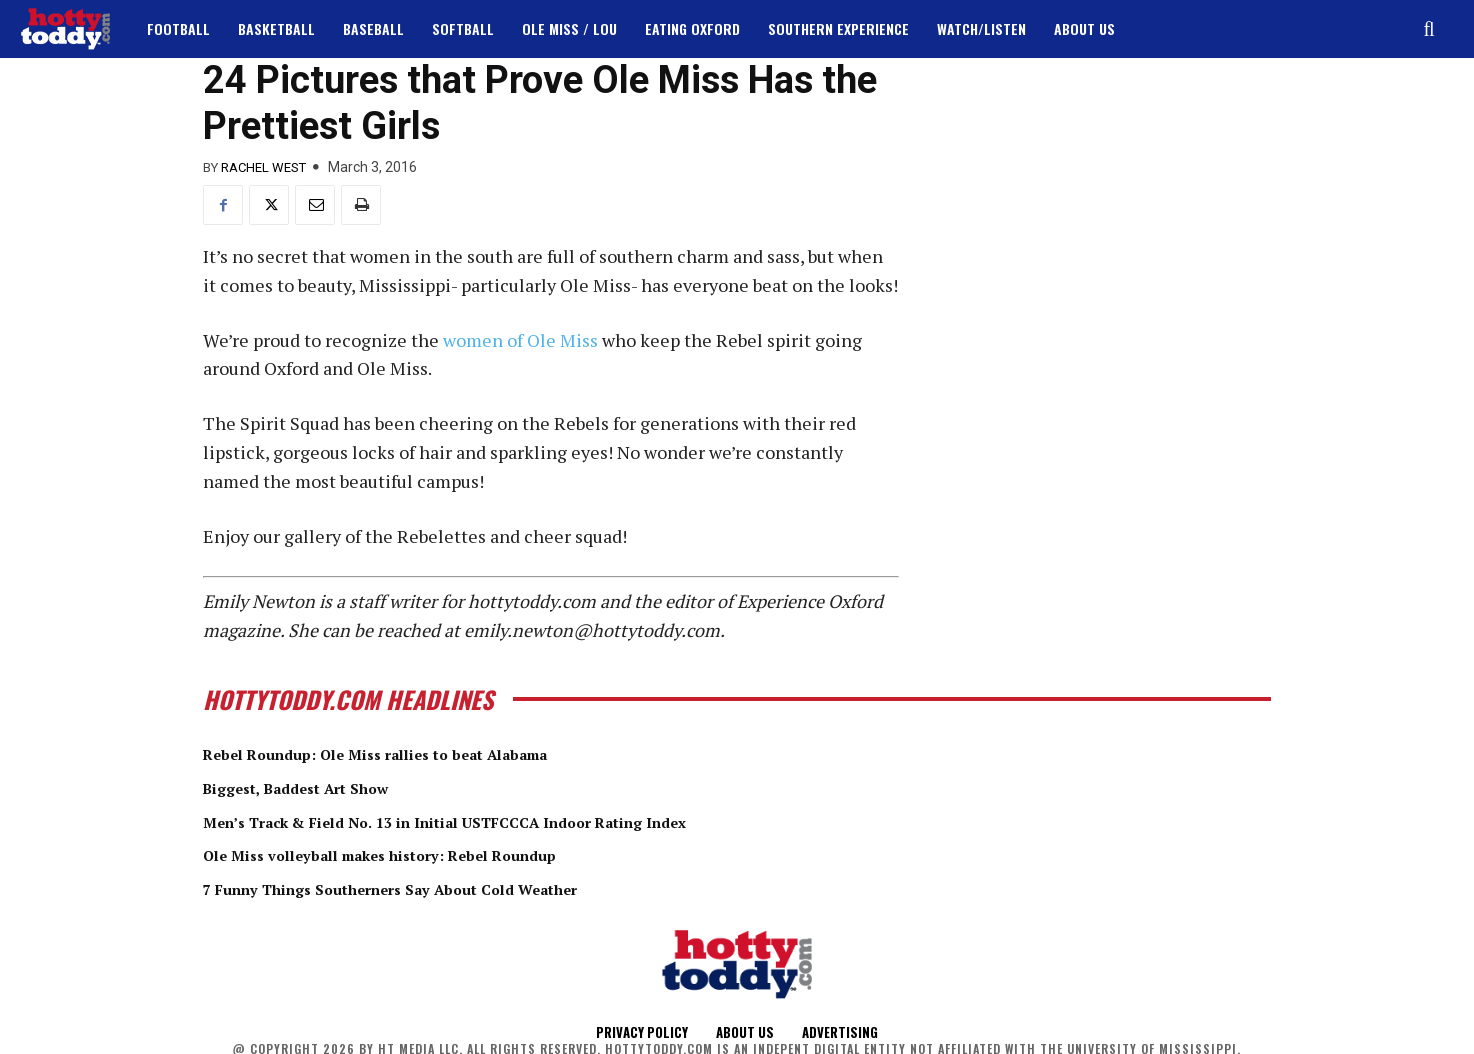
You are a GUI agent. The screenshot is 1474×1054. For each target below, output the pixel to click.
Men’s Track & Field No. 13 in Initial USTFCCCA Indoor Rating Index (509, 820)
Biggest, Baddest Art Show (321, 787)
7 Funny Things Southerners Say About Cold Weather (441, 887)
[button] (1429, 29)
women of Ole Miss (522, 340)
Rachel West (263, 167)
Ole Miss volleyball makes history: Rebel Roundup (425, 854)
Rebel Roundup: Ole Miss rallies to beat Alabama (420, 753)
